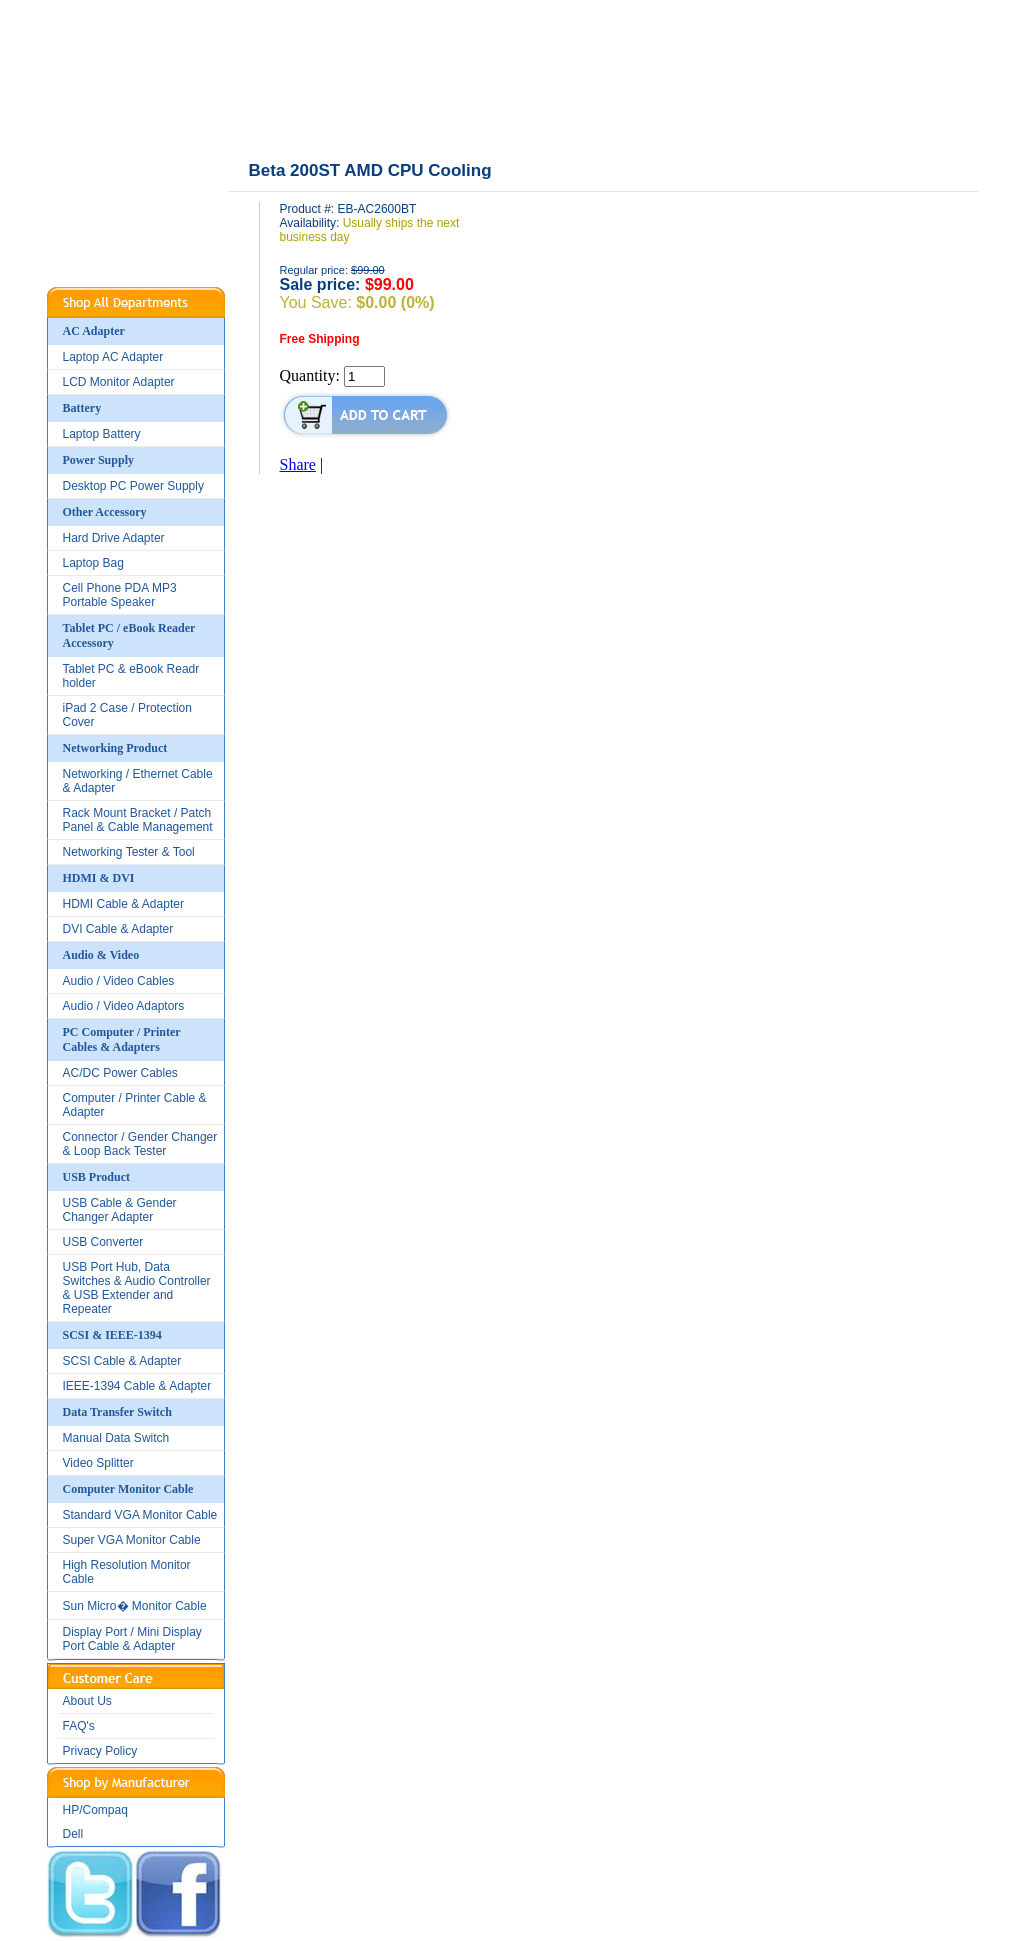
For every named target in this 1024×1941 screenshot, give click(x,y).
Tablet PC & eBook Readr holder (131, 676)
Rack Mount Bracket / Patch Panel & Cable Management (138, 820)
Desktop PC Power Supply (133, 486)
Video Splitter (98, 1463)
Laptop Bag (93, 563)
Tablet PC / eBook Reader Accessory (129, 635)
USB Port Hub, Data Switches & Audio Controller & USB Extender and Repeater (137, 1288)
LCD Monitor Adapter (119, 382)
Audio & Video (101, 955)
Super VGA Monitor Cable (132, 1540)
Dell (73, 1834)
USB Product (96, 1177)
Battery (82, 408)
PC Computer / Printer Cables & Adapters (122, 1039)
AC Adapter (94, 331)
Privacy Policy (100, 1751)
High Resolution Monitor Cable (127, 1572)
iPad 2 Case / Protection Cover (127, 715)
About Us (87, 1701)
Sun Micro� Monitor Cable (135, 1606)
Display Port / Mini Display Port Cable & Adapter (132, 1639)
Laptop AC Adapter (113, 357)
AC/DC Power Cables (120, 1073)
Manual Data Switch (116, 1438)
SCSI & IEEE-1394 (112, 1335)
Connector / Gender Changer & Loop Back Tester (140, 1144)
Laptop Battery (102, 434)
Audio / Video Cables (119, 981)
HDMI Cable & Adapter (123, 904)
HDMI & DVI (99, 878)
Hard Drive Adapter (114, 538)
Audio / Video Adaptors (124, 1006)
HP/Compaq (95, 1810)
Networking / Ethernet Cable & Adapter (138, 781)
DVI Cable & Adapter (118, 929)
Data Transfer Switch (117, 1412)
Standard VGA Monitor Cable (140, 1515)
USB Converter (103, 1242)
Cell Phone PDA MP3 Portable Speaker (120, 595)
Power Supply (98, 460)
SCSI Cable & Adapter (122, 1361)
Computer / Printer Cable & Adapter (135, 1105)
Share (298, 464)
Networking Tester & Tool (129, 852)
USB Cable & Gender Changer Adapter (120, 1210)
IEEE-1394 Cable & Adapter (137, 1386)
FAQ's (79, 1726)
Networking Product (115, 748)
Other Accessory (105, 512)
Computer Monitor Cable (128, 1489)
